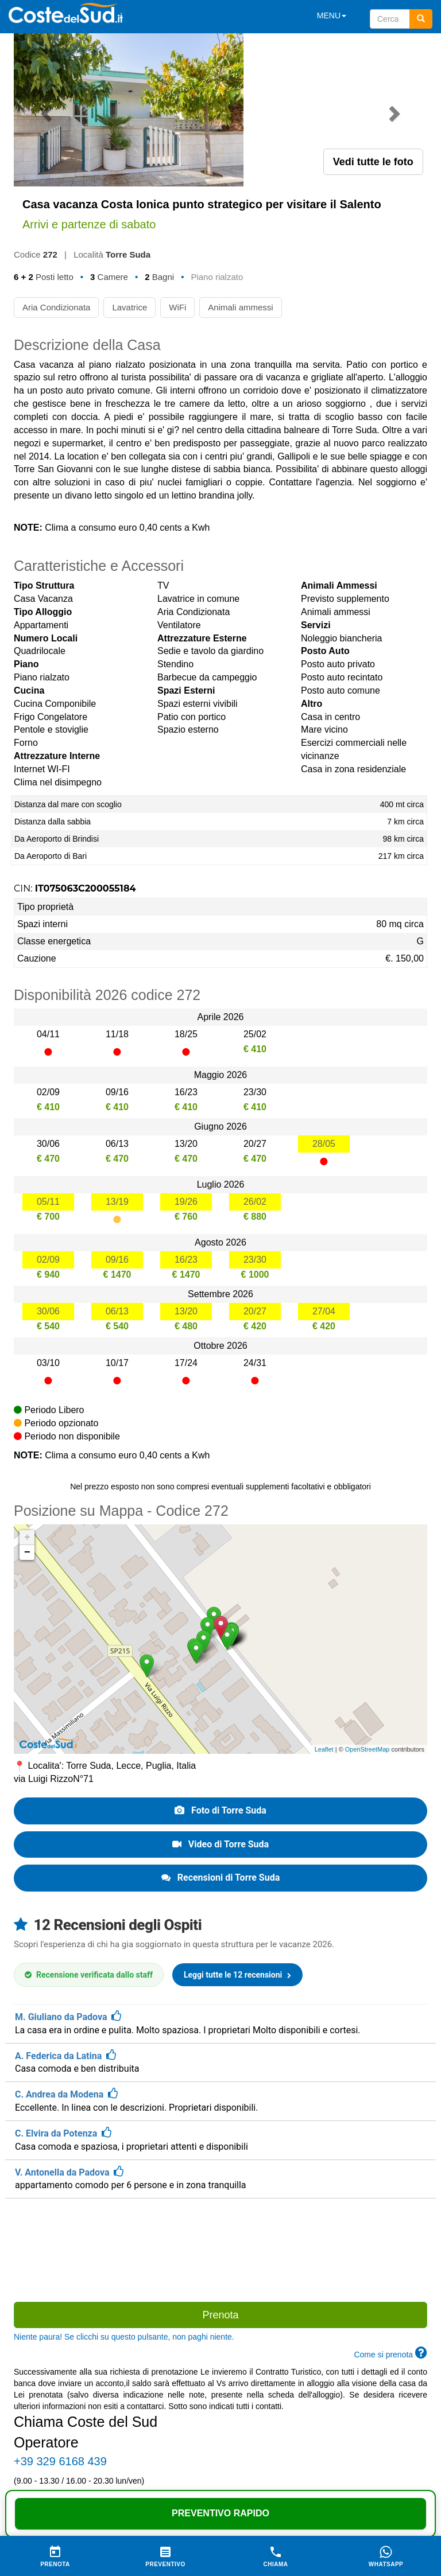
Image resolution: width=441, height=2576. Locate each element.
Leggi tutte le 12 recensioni (237, 1821)
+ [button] (27, 1384)
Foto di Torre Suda (220, 1657)
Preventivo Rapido (220, 2513)
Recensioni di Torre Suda (220, 1724)
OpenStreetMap (367, 1596)
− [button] (27, 1399)
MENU (331, 15)
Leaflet (324, 1596)
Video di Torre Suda (220, 1691)
